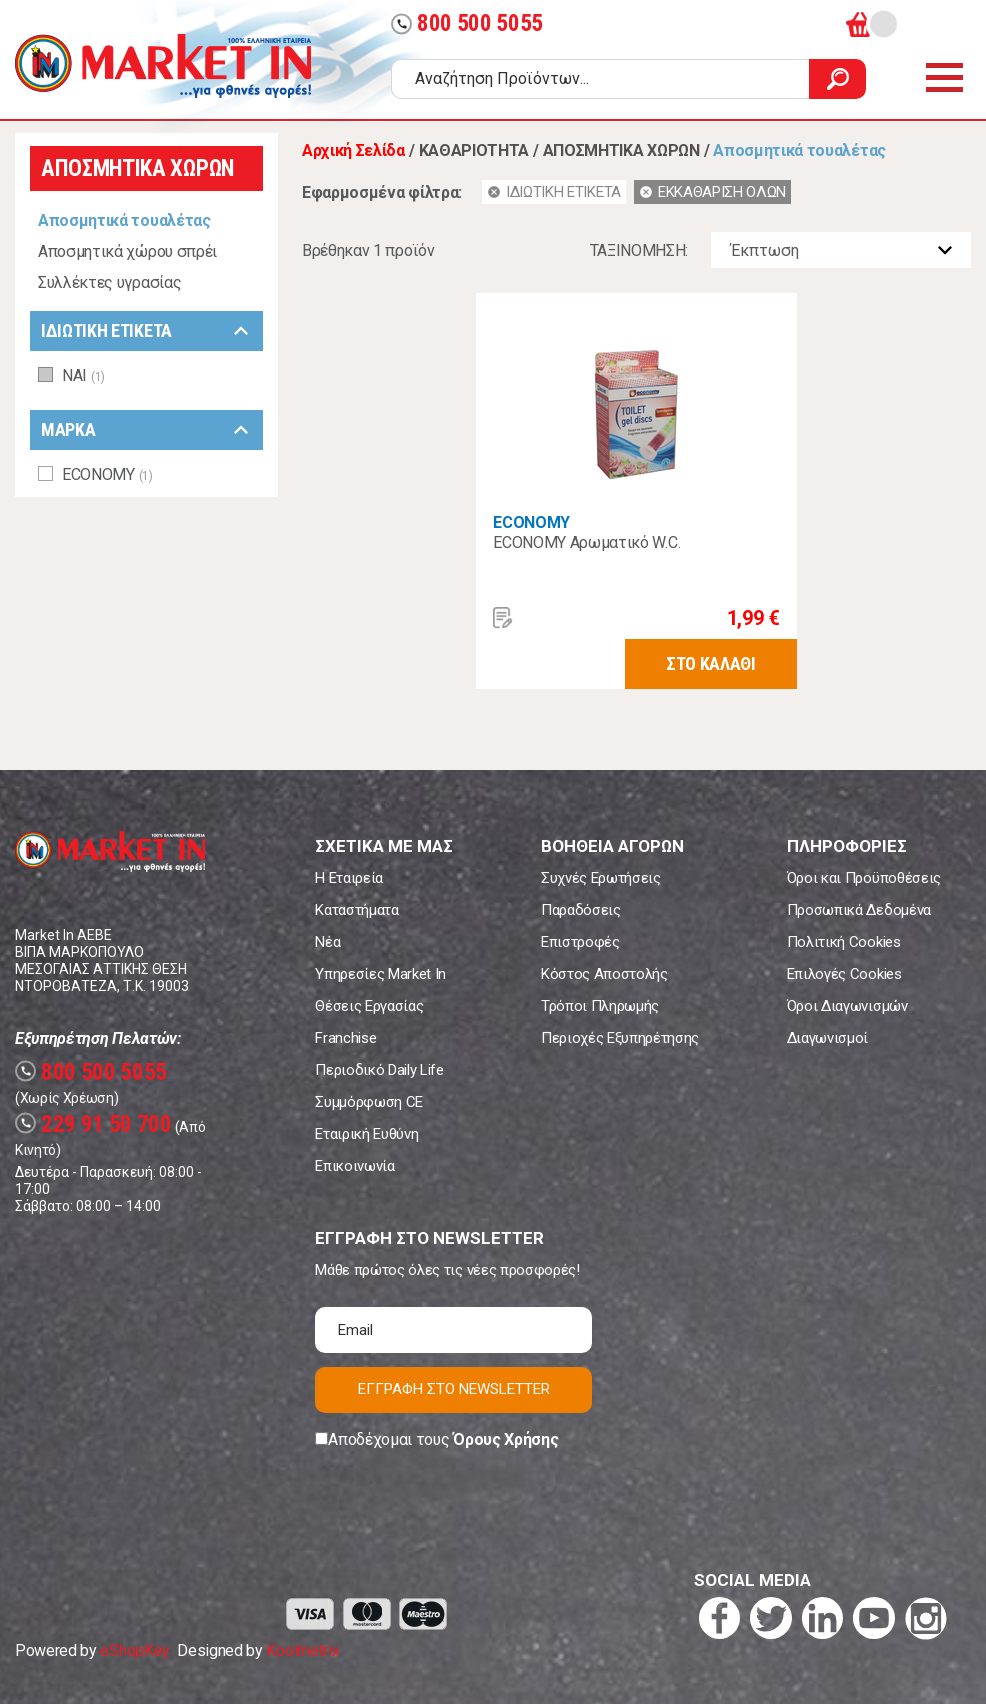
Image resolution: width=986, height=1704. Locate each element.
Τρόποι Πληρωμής (600, 1006)
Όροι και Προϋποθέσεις (864, 878)
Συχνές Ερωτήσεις (601, 878)
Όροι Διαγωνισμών (847, 1006)
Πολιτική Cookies (844, 942)
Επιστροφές (580, 942)
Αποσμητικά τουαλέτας (124, 220)
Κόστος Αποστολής (604, 974)
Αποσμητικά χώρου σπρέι (127, 251)
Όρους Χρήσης (505, 1439)
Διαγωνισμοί (827, 1038)
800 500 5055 (467, 23)
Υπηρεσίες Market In (380, 974)
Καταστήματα (356, 910)
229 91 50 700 (93, 1124)
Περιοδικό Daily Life (379, 1070)
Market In (163, 66)
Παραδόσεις (581, 910)
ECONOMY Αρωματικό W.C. (586, 542)
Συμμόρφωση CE (369, 1102)
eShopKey (134, 1650)
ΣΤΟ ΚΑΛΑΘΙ (711, 663)
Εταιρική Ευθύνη (366, 1134)
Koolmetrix (302, 1650)
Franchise (345, 1038)
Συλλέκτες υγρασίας (109, 282)
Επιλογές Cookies (844, 974)
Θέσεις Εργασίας (369, 1006)
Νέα (327, 942)
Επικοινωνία (354, 1166)
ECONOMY (531, 522)
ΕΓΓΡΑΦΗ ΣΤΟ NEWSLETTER (454, 1389)
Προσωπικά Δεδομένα (859, 910)
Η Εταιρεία (349, 878)
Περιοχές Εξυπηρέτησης (620, 1038)
